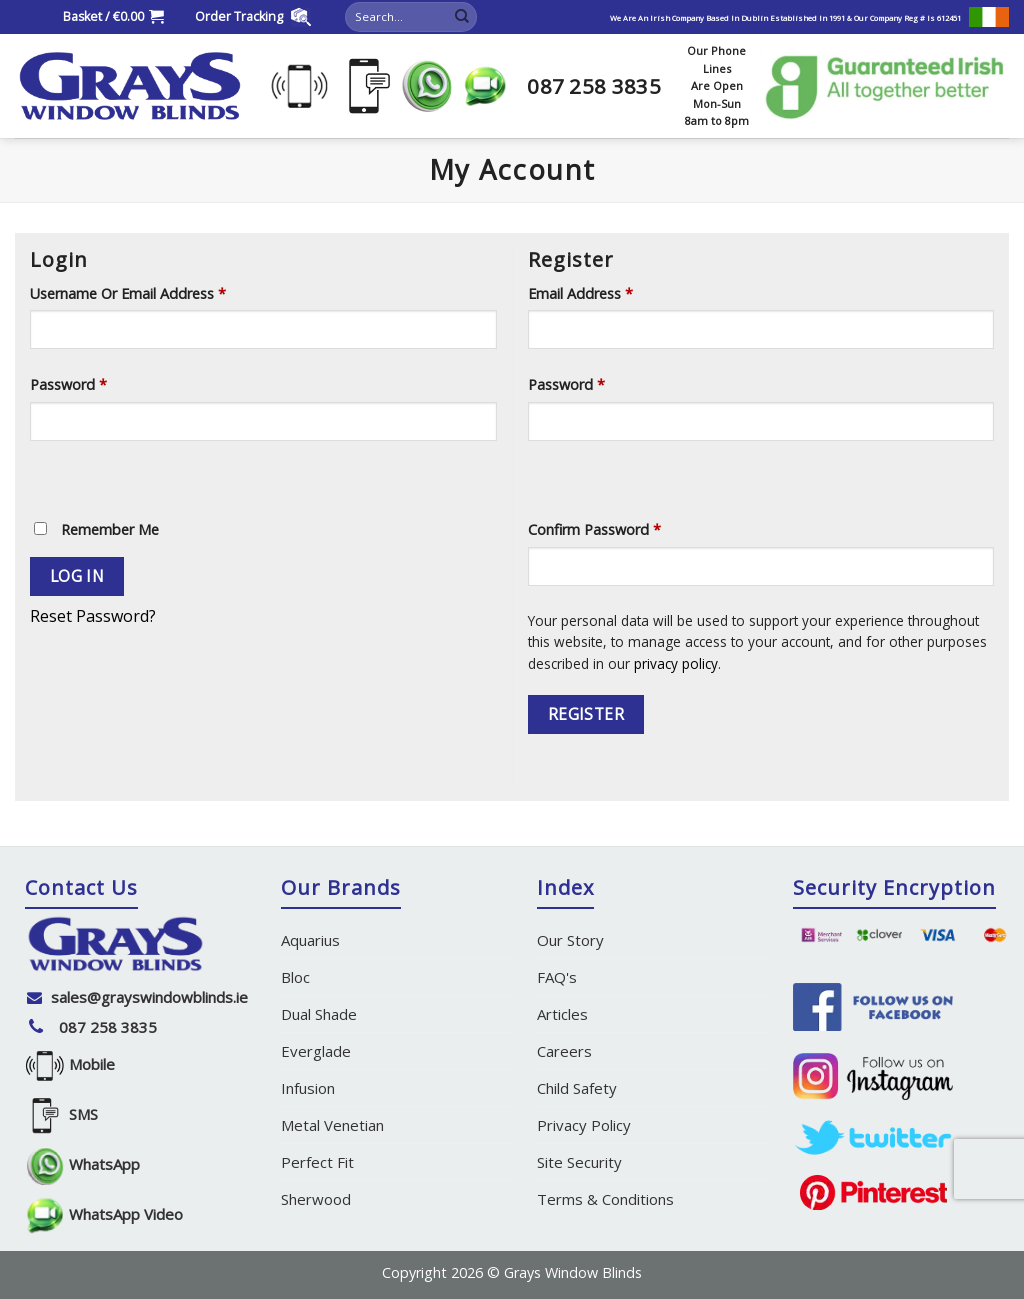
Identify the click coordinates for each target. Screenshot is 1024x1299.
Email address (580, 293)
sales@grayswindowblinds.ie (149, 997)
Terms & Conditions (605, 1199)
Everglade (316, 1051)
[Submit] (462, 17)
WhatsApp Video (104, 1216)
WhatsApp (82, 1166)
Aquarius (310, 940)
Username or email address (128, 293)
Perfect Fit (317, 1162)
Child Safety (577, 1088)
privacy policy (676, 663)
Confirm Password (594, 529)
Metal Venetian (332, 1125)
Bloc (295, 977)
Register (586, 714)
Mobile (70, 1066)
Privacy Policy (584, 1125)
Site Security (579, 1162)
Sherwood (316, 1199)
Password (68, 384)
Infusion (308, 1088)
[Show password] (49, 475)
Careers (564, 1051)
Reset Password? (93, 616)
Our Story (570, 940)
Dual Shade (319, 1014)
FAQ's (557, 977)
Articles (562, 1014)
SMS (61, 1116)
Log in (77, 576)
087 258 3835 (108, 1027)
